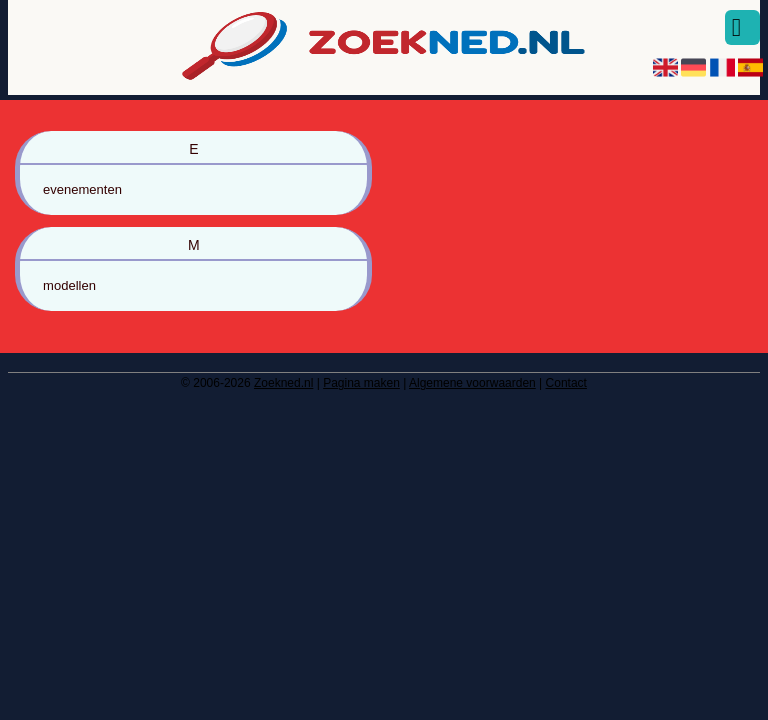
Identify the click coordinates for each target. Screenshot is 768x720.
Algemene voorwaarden (472, 383)
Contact (566, 383)
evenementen (82, 189)
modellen (69, 285)
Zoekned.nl (283, 383)
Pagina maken (361, 383)
